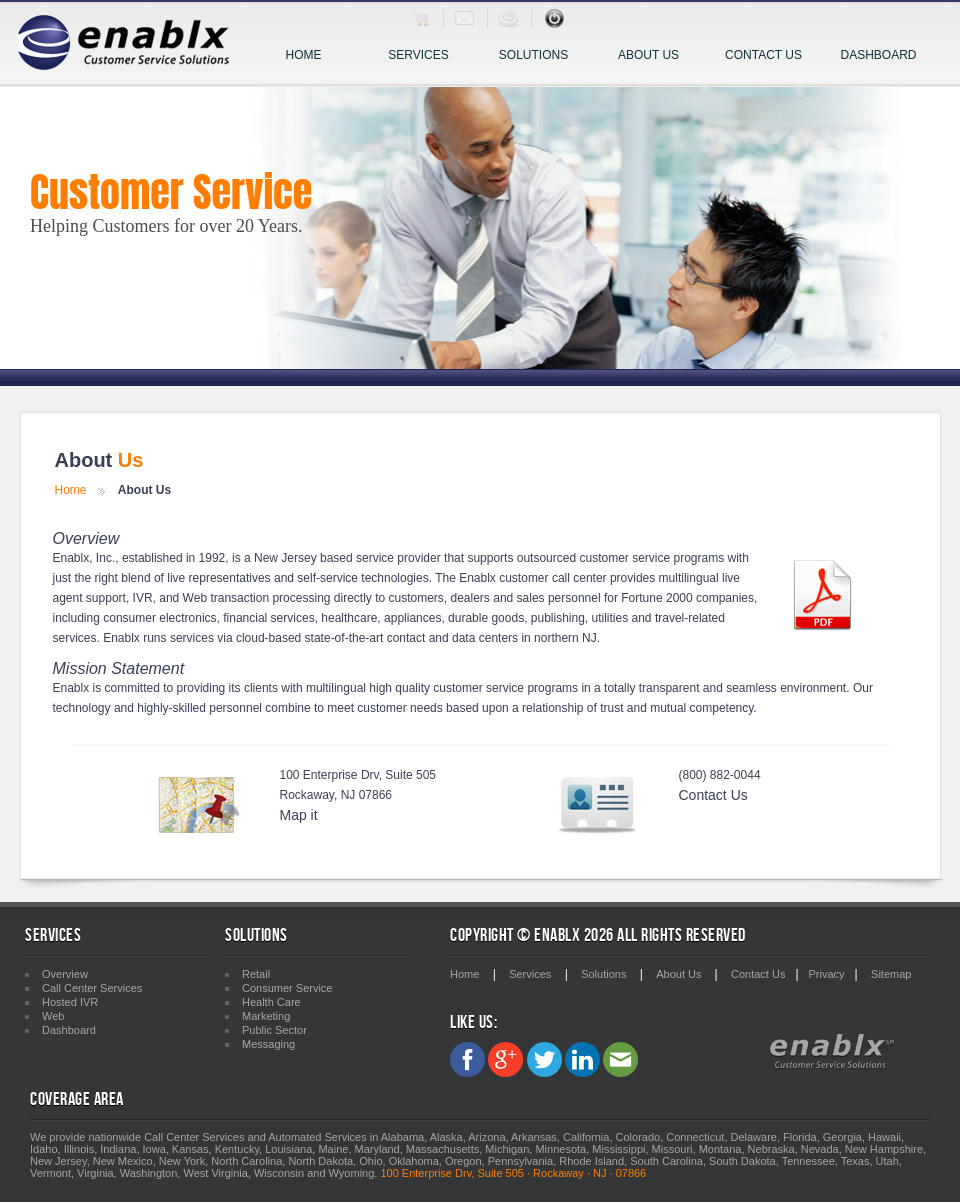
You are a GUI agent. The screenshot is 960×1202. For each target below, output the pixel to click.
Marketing (266, 1016)
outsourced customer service (593, 558)
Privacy (827, 974)
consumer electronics (159, 618)
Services (427, 56)
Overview (65, 974)
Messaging (268, 1044)
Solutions (540, 56)
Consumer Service (287, 988)
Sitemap (891, 974)
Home (304, 55)
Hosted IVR (70, 1002)
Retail (256, 974)
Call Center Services (92, 988)
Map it (299, 815)
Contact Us (763, 55)
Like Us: (473, 1022)
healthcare (349, 618)
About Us (648, 55)
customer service (478, 688)
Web (195, 598)
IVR (143, 598)
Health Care (271, 1002)
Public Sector (274, 1030)
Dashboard (878, 55)
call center (579, 578)
